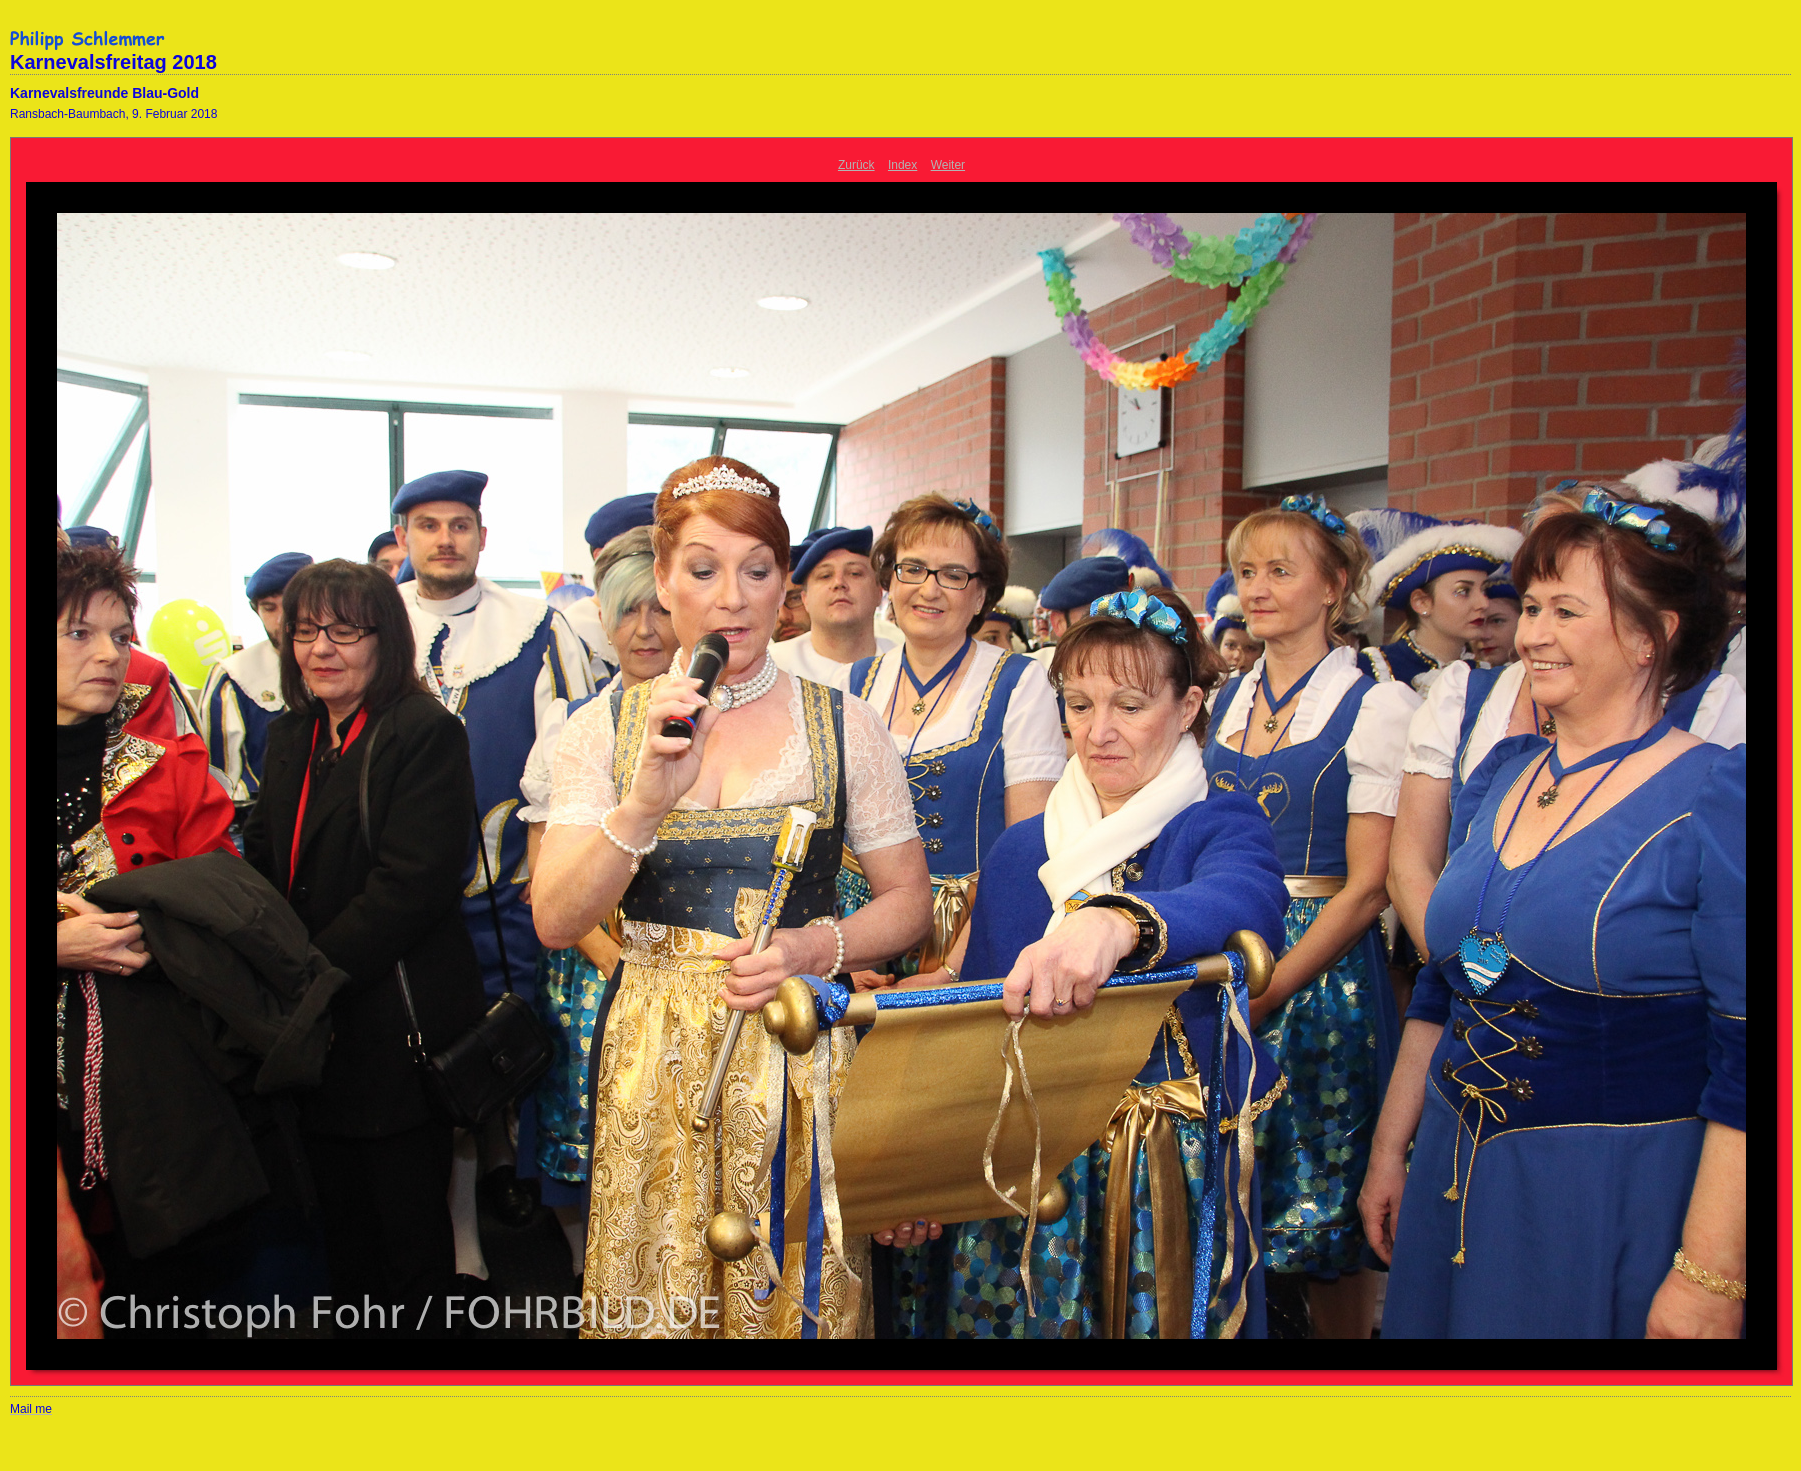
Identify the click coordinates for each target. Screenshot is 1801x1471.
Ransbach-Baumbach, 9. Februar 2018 (113, 114)
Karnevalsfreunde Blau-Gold (104, 93)
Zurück (856, 165)
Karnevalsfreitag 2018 (113, 62)
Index (902, 165)
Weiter (948, 165)
